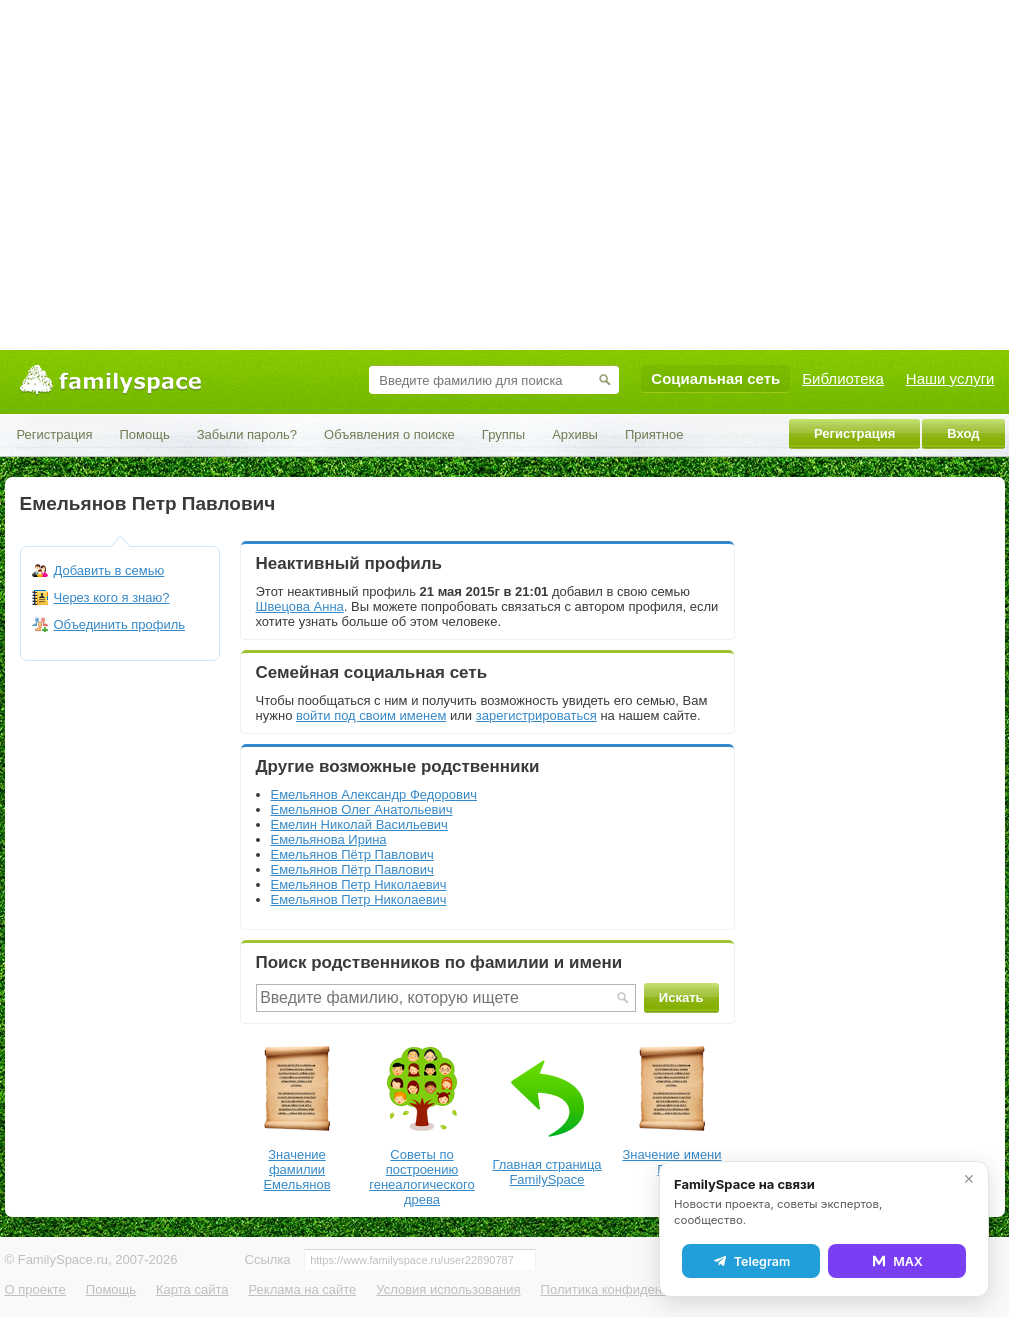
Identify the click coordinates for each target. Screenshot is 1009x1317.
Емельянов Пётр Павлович (352, 854)
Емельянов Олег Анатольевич (362, 809)
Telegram (751, 1261)
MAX (897, 1261)
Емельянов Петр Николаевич (359, 884)
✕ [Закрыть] (969, 1179)
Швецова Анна (300, 606)
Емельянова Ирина (329, 839)
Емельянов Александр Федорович (374, 794)
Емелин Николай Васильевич (359, 824)
